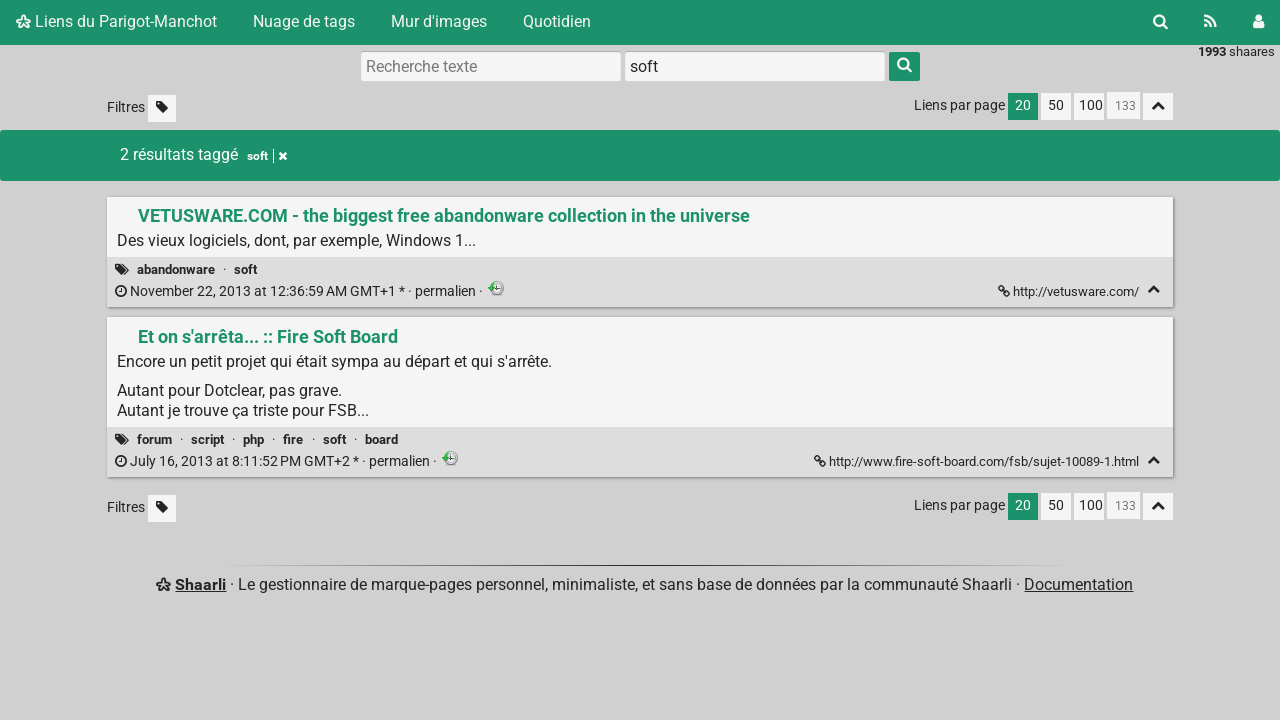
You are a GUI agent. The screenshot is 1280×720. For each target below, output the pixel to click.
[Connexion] (1258, 22)
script (207, 439)
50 (1056, 105)
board (381, 439)
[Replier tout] (1158, 106)
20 (1023, 105)
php (253, 439)
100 (1091, 105)
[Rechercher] (1160, 22)
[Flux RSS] (1210, 22)
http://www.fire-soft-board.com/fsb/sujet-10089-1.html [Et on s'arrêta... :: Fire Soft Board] (978, 461)
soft (245, 269)
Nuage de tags (304, 21)
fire (293, 439)
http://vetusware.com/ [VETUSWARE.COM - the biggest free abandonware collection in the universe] (1070, 291)
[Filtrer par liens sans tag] (162, 108)
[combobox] (755, 66)
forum (154, 439)
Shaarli (200, 584)
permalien (297, 291)
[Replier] (1153, 289)
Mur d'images (439, 21)
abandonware (176, 269)
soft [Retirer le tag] (267, 156)
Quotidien (557, 21)
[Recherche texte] (491, 66)
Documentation (1078, 584)
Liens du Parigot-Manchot (116, 21)
